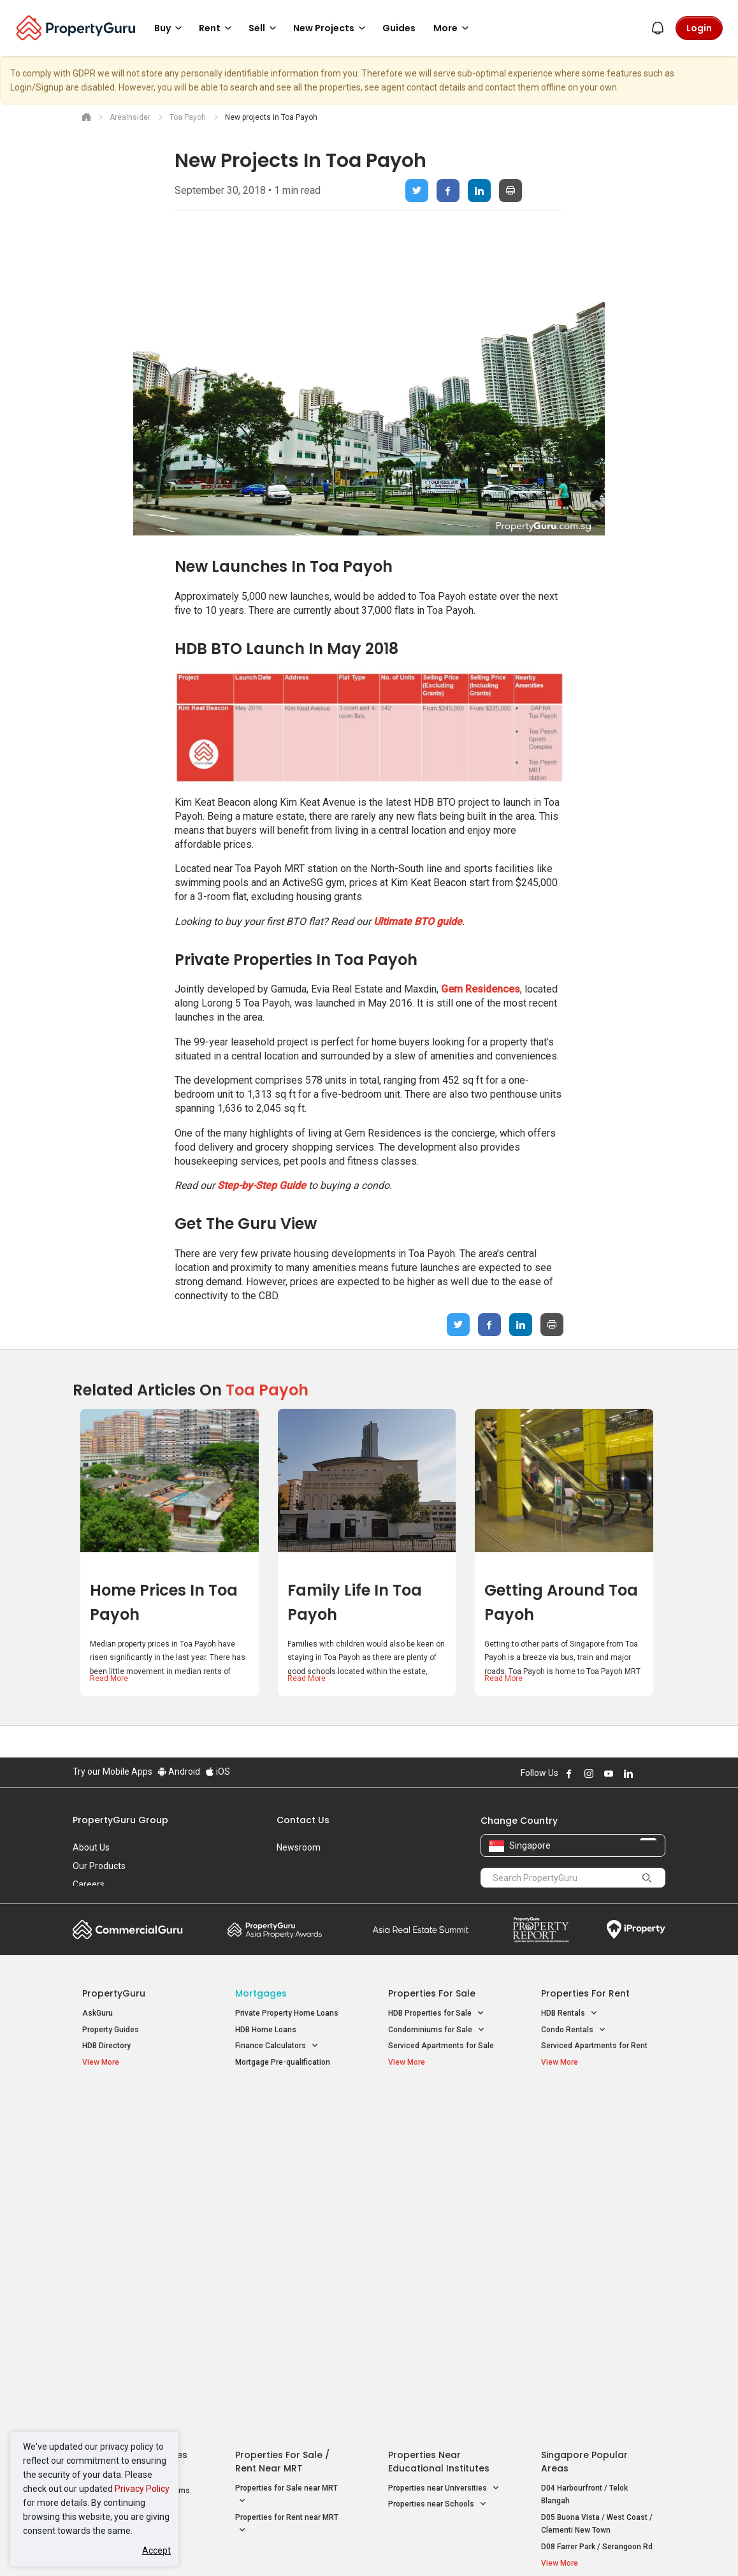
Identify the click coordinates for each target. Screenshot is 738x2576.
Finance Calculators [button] (277, 2046)
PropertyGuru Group (120, 1820)
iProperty (636, 1929)
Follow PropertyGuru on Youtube (608, 1773)
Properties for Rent (585, 1993)
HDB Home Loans (265, 2029)
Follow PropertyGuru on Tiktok (660, 1773)
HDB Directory (106, 2045)
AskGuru (97, 2013)
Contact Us (303, 1820)
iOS (217, 1771)
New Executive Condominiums (136, 2140)
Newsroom (299, 1847)
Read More (109, 1678)
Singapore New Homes (134, 2103)
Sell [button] (264, 28)
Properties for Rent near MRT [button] (286, 2174)
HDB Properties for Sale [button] (436, 2013)
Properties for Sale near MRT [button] (286, 2144)
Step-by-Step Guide (261, 1185)
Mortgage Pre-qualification (282, 2062)
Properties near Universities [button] (444, 2137)
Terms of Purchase (367, 2271)
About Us (91, 1847)
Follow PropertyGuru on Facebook (569, 1773)
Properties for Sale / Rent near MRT (282, 2110)
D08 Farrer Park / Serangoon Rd (597, 2196)
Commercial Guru (128, 1929)
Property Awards (275, 1929)
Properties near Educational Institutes (438, 2110)
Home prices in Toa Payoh (164, 1602)
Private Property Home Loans (286, 2013)
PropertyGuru (113, 1993)
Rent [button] (217, 28)
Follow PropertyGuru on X (645, 1773)
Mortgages (261, 1993)
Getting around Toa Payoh (561, 1602)
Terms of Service (210, 2271)
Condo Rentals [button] (573, 2030)
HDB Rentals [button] (569, 2013)
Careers (89, 1884)
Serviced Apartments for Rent (594, 2045)
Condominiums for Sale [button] (436, 2030)
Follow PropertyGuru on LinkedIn (628, 1773)
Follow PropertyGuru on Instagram (589, 1773)
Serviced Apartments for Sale (441, 2045)
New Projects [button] (331, 28)
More (453, 28)
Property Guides (110, 2029)
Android (178, 1771)
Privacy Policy (142, 2489)
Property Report (540, 1929)
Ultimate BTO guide (417, 921)
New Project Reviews (119, 2156)
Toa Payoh (267, 1390)
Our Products (99, 1866)
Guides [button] (399, 28)
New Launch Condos (118, 2123)
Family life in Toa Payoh (354, 1602)
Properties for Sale (431, 1993)
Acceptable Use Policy (117, 2271)
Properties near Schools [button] (437, 2153)
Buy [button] (170, 28)
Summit (420, 1929)
